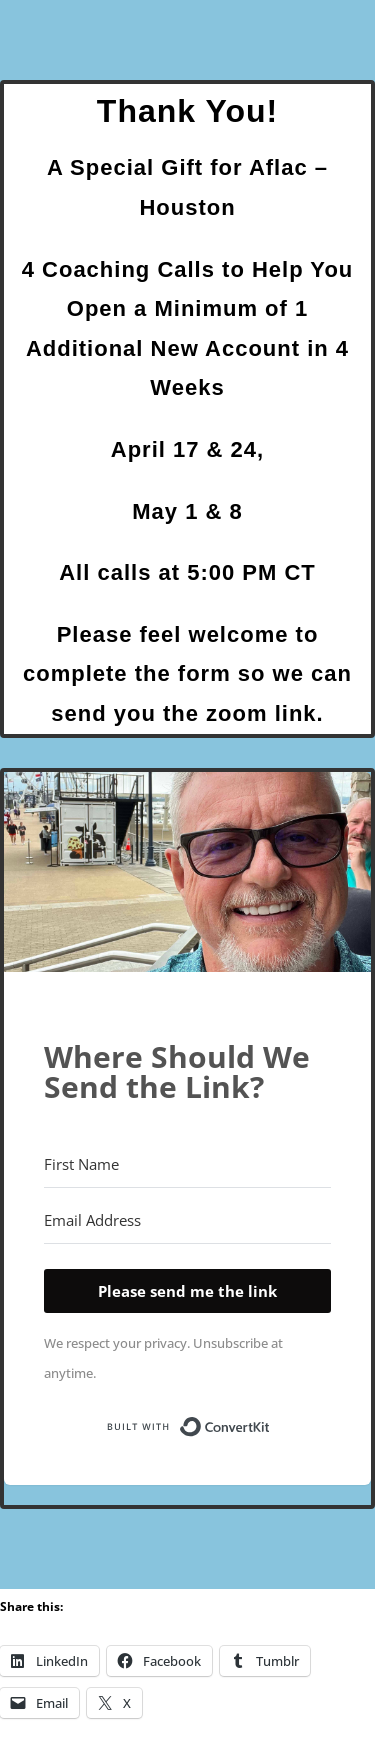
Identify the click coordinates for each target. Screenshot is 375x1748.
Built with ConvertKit (270, 1425)
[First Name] (187, 1165)
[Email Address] (187, 1221)
